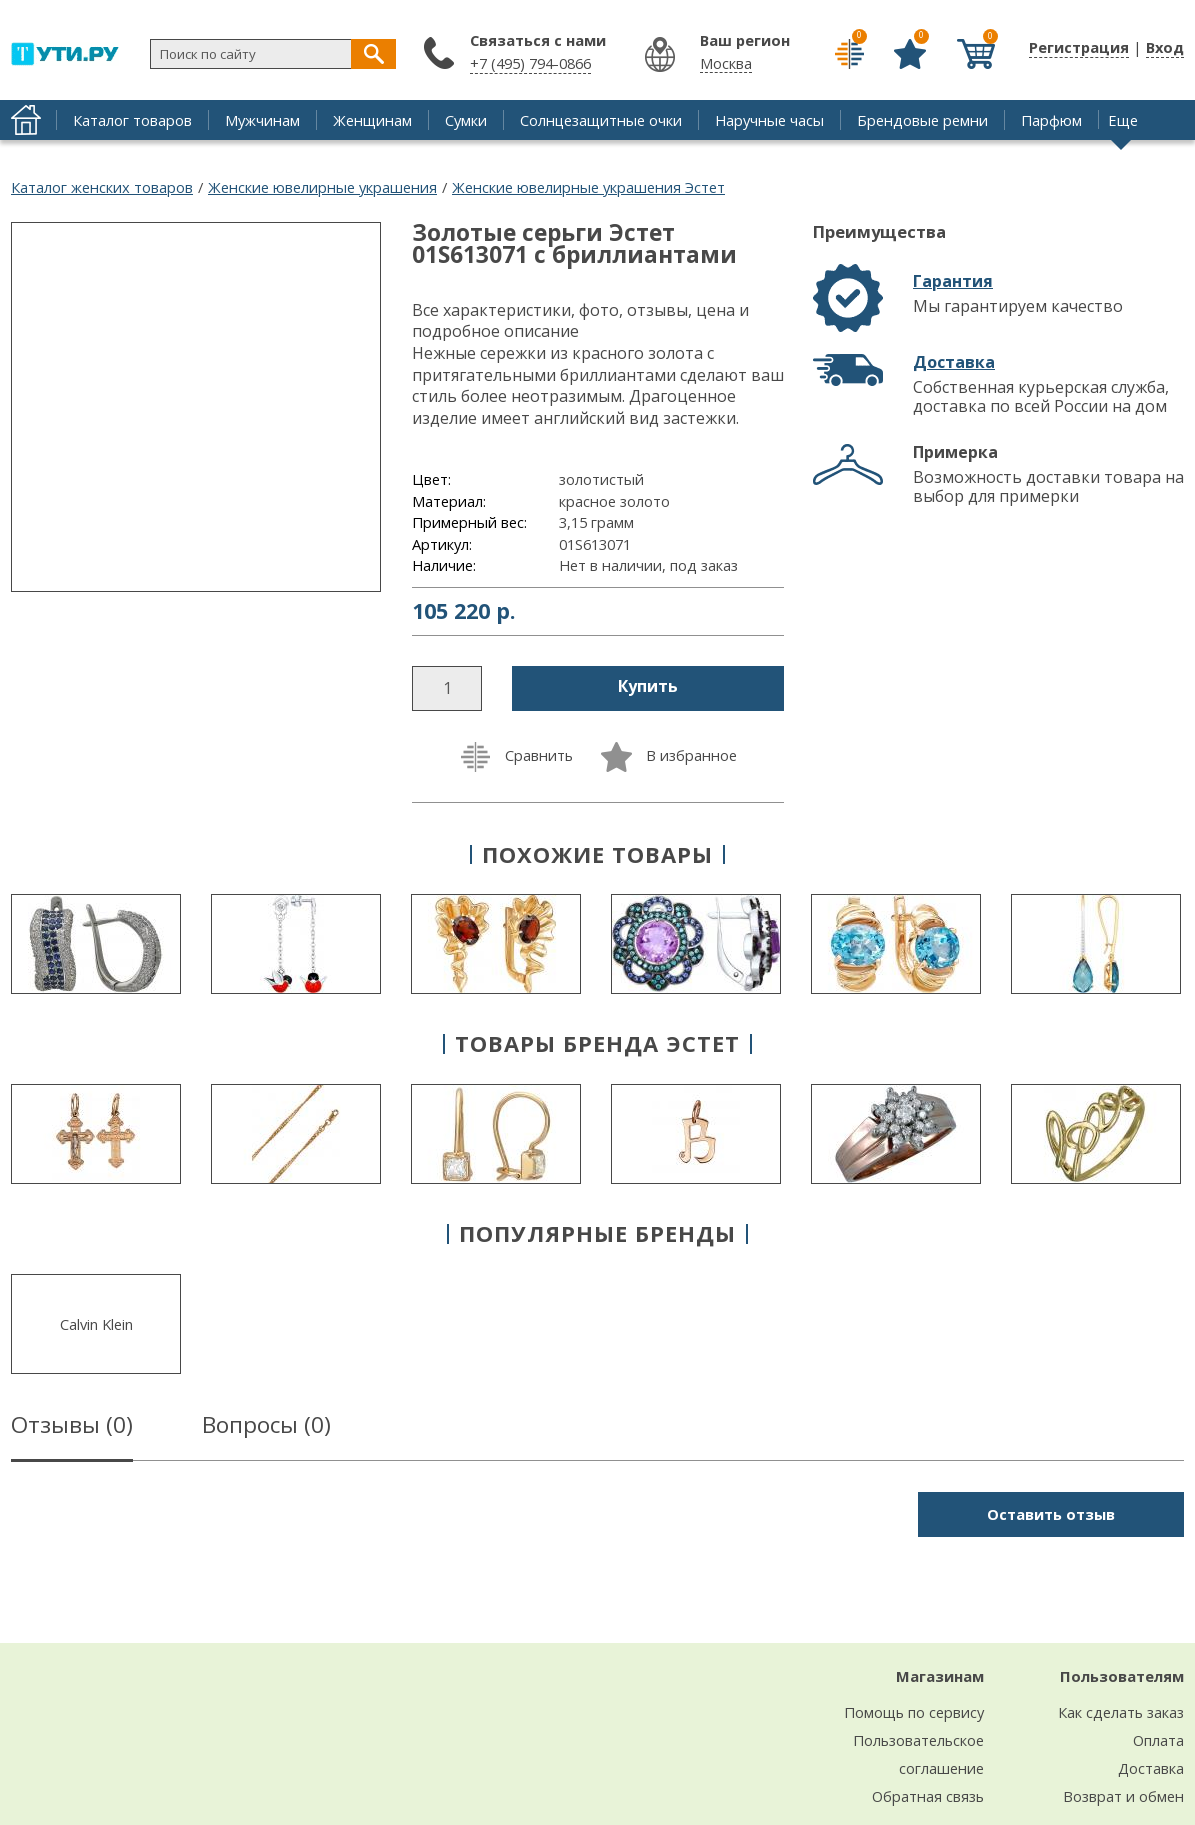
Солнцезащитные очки (601, 120)
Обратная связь (928, 1796)
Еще (1123, 120)
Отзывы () (72, 1428)
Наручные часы (769, 120)
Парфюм (1051, 120)
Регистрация (1079, 47)
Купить (648, 686)
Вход (1165, 47)
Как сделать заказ (1121, 1712)
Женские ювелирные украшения (322, 187)
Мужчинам (262, 120)
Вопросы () (266, 1428)
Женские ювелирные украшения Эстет (588, 187)
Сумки (466, 120)
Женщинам (372, 120)
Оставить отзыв (1051, 1514)
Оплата (1158, 1740)
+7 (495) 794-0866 (530, 63)
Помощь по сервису (914, 1712)
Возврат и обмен (1123, 1796)
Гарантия (953, 281)
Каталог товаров (132, 120)
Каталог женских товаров (102, 187)
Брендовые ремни (922, 120)
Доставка (954, 362)
